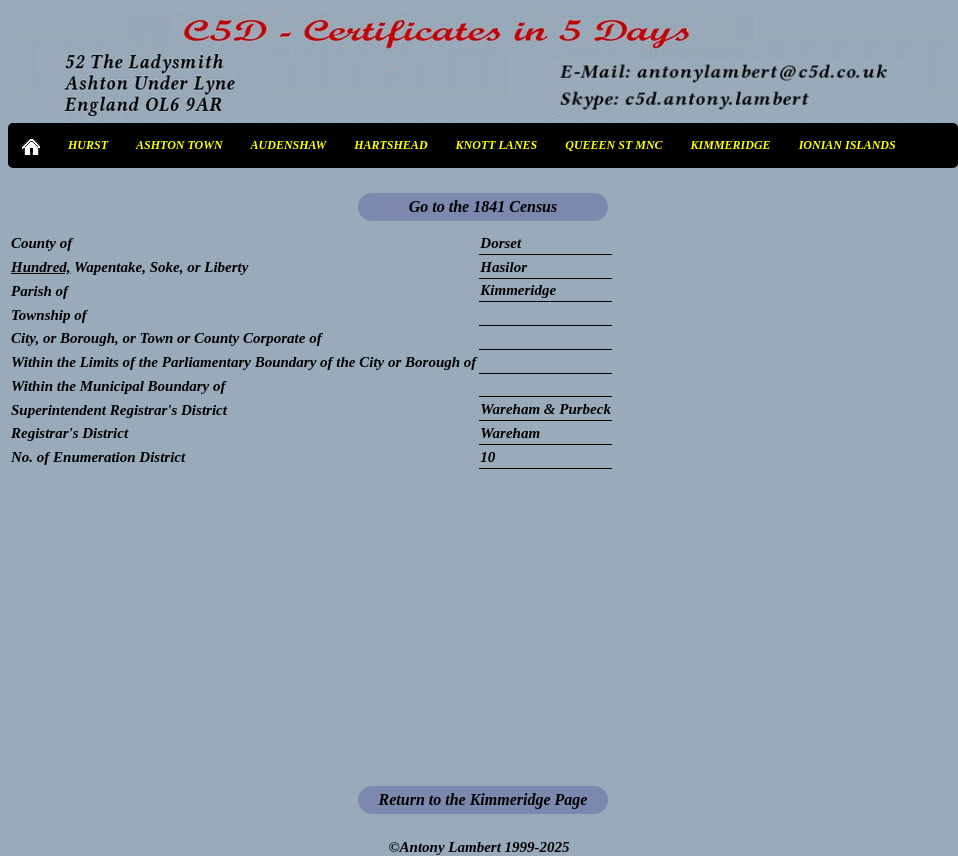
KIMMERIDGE (731, 145)
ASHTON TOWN (179, 145)
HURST (88, 145)
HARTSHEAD (390, 145)
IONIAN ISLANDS (847, 145)
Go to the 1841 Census (483, 206)
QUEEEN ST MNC (613, 145)
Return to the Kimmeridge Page (483, 799)
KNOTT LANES (497, 145)
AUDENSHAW (289, 145)
